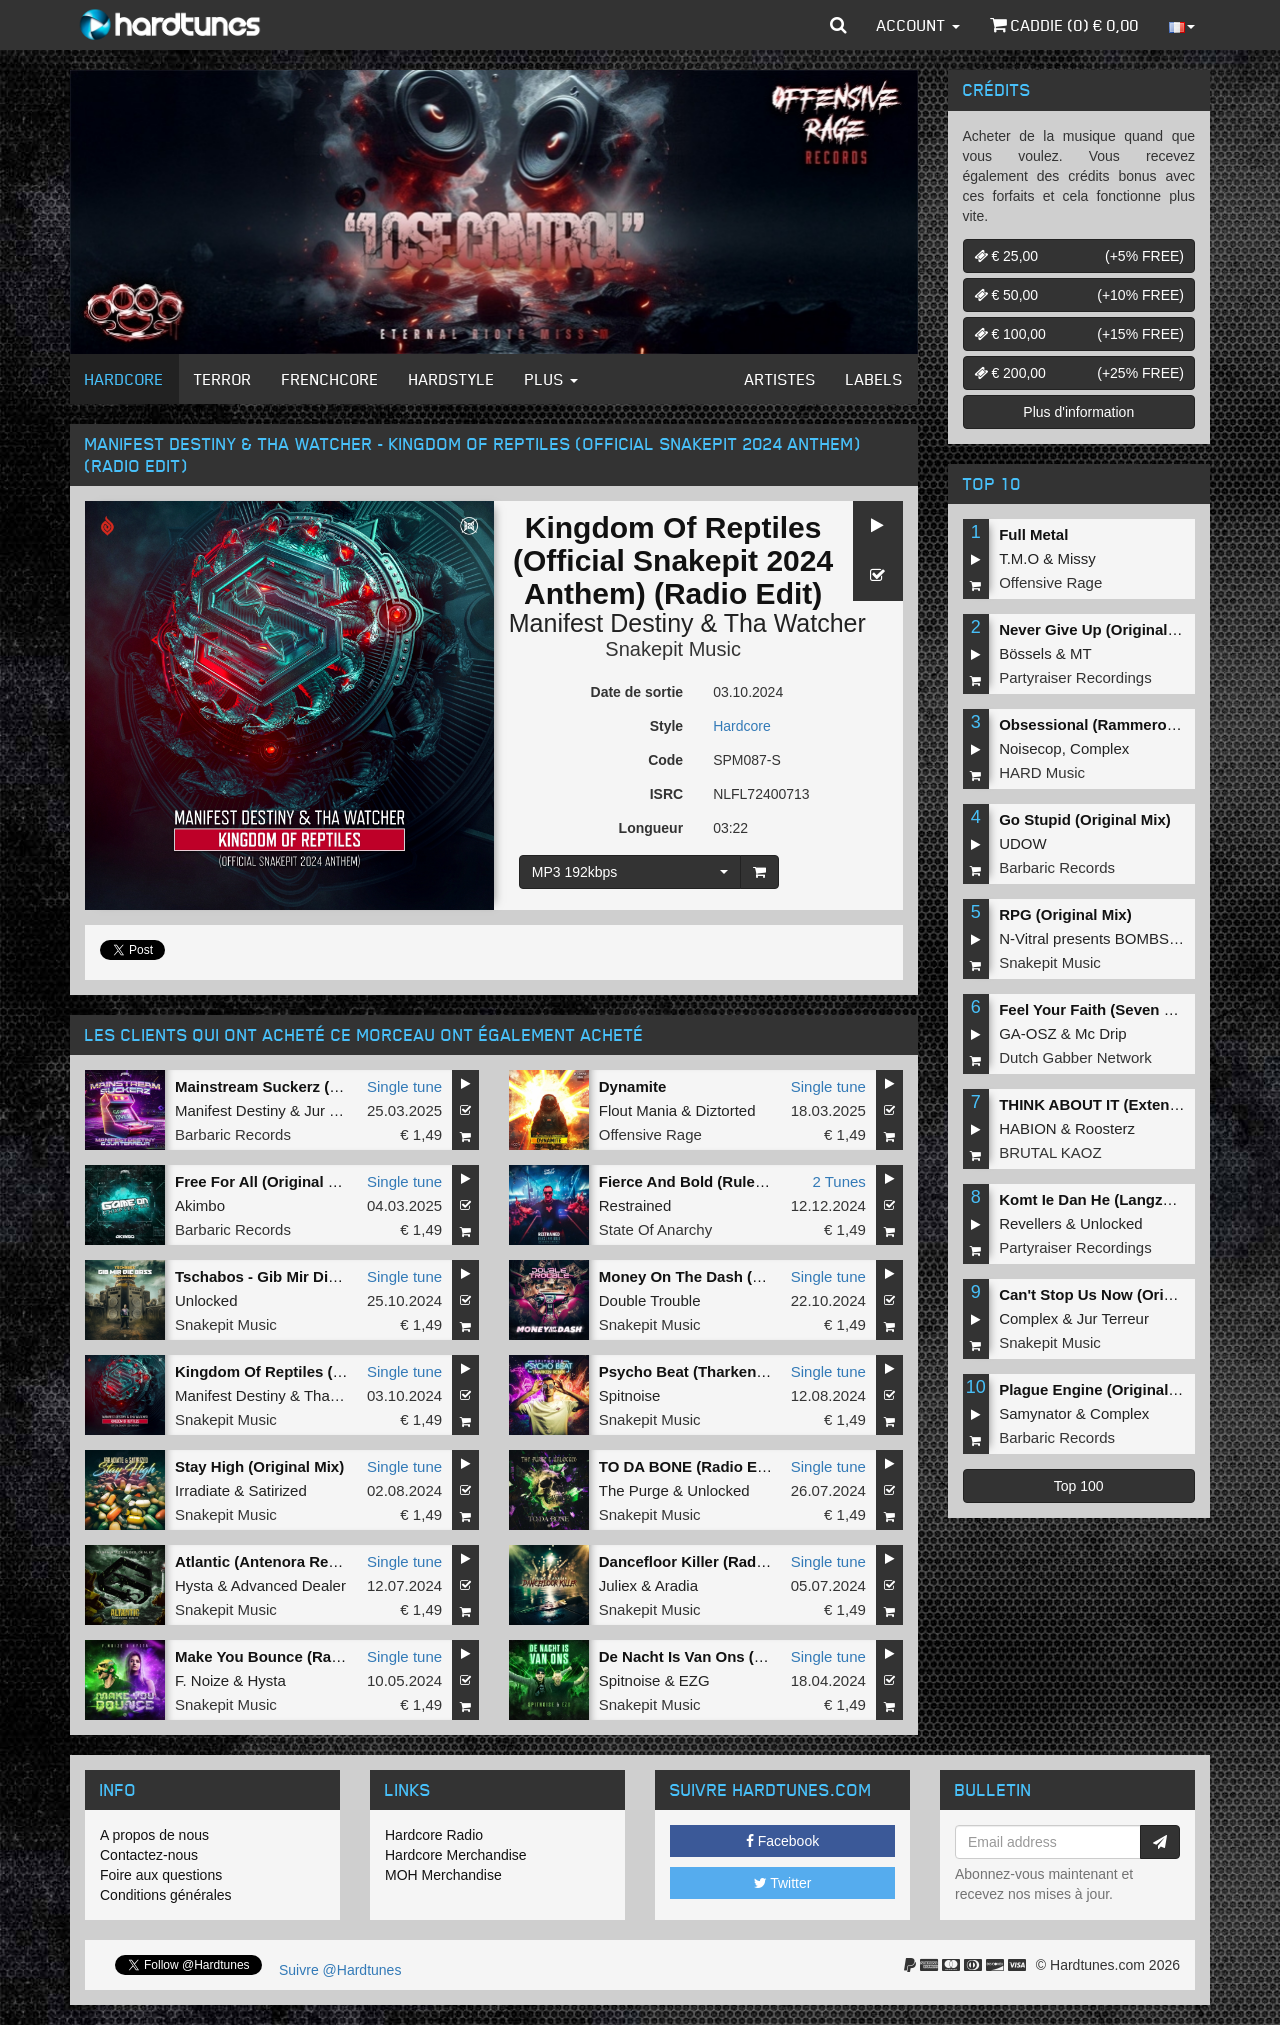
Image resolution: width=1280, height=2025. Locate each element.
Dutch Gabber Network (1075, 1057)
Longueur (651, 828)
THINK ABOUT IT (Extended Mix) (1114, 1104)
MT (1081, 653)
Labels (874, 379)
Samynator (1035, 1413)
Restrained (635, 1205)
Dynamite (633, 1086)
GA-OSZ (1028, 1033)
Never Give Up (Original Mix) (1100, 629)
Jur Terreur (340, 1110)
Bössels (1025, 653)
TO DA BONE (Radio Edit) (690, 1466)
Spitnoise (630, 1395)
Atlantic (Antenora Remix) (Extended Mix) (322, 1561)
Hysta (194, 1585)
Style (666, 726)
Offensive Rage (650, 1134)
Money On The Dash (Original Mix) (721, 1276)
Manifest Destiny (601, 623)
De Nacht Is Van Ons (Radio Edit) (716, 1656)
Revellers (1030, 1223)
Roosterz (1105, 1128)
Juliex (618, 1585)
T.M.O (1019, 558)
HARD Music (1042, 772)
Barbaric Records (233, 1134)
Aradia (676, 1585)
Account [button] (918, 25)
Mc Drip (1101, 1033)
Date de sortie (637, 692)
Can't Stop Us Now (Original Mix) (1116, 1294)
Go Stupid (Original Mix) (1085, 819)
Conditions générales (166, 1895)
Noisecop (1030, 748)
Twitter (783, 1883)
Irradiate (202, 1490)
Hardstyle (452, 379)
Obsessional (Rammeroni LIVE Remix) (1135, 724)
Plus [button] (551, 379)
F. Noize (202, 1680)
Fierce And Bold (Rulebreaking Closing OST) (758, 1181)
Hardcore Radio (434, 1835)
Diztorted (725, 1110)
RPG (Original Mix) (1065, 914)
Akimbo (200, 1205)
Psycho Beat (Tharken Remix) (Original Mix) (755, 1371)
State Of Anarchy (655, 1229)
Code (665, 760)
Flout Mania (638, 1110)
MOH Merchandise (443, 1875)
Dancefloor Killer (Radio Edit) (703, 1561)
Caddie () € (1064, 25)
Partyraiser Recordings (1075, 677)
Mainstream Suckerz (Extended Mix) (303, 1086)
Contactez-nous (149, 1855)
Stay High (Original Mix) (259, 1466)
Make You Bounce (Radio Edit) (283, 1656)
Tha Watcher (795, 623)
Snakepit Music (673, 649)
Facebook (782, 1841)
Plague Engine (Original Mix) (1100, 1389)
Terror (223, 379)
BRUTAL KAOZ (1050, 1152)
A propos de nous (154, 1835)
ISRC (666, 794)
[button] (838, 25)
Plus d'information (1078, 412)
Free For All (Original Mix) (266, 1181)
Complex (1099, 748)
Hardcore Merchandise (456, 1855)
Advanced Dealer (288, 1585)
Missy (1077, 558)
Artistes (780, 379)
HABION (1028, 1128)
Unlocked (206, 1300)
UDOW (1023, 843)
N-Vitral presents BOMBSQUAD (1105, 938)
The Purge (634, 1490)
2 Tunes (838, 1181)
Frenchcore (330, 379)
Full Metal (1033, 534)
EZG (694, 1680)
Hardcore (124, 379)
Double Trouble (650, 1300)
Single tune (404, 1086)
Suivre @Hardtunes (340, 1970)
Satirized (277, 1490)
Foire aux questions (161, 1875)
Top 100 (1079, 1486)
